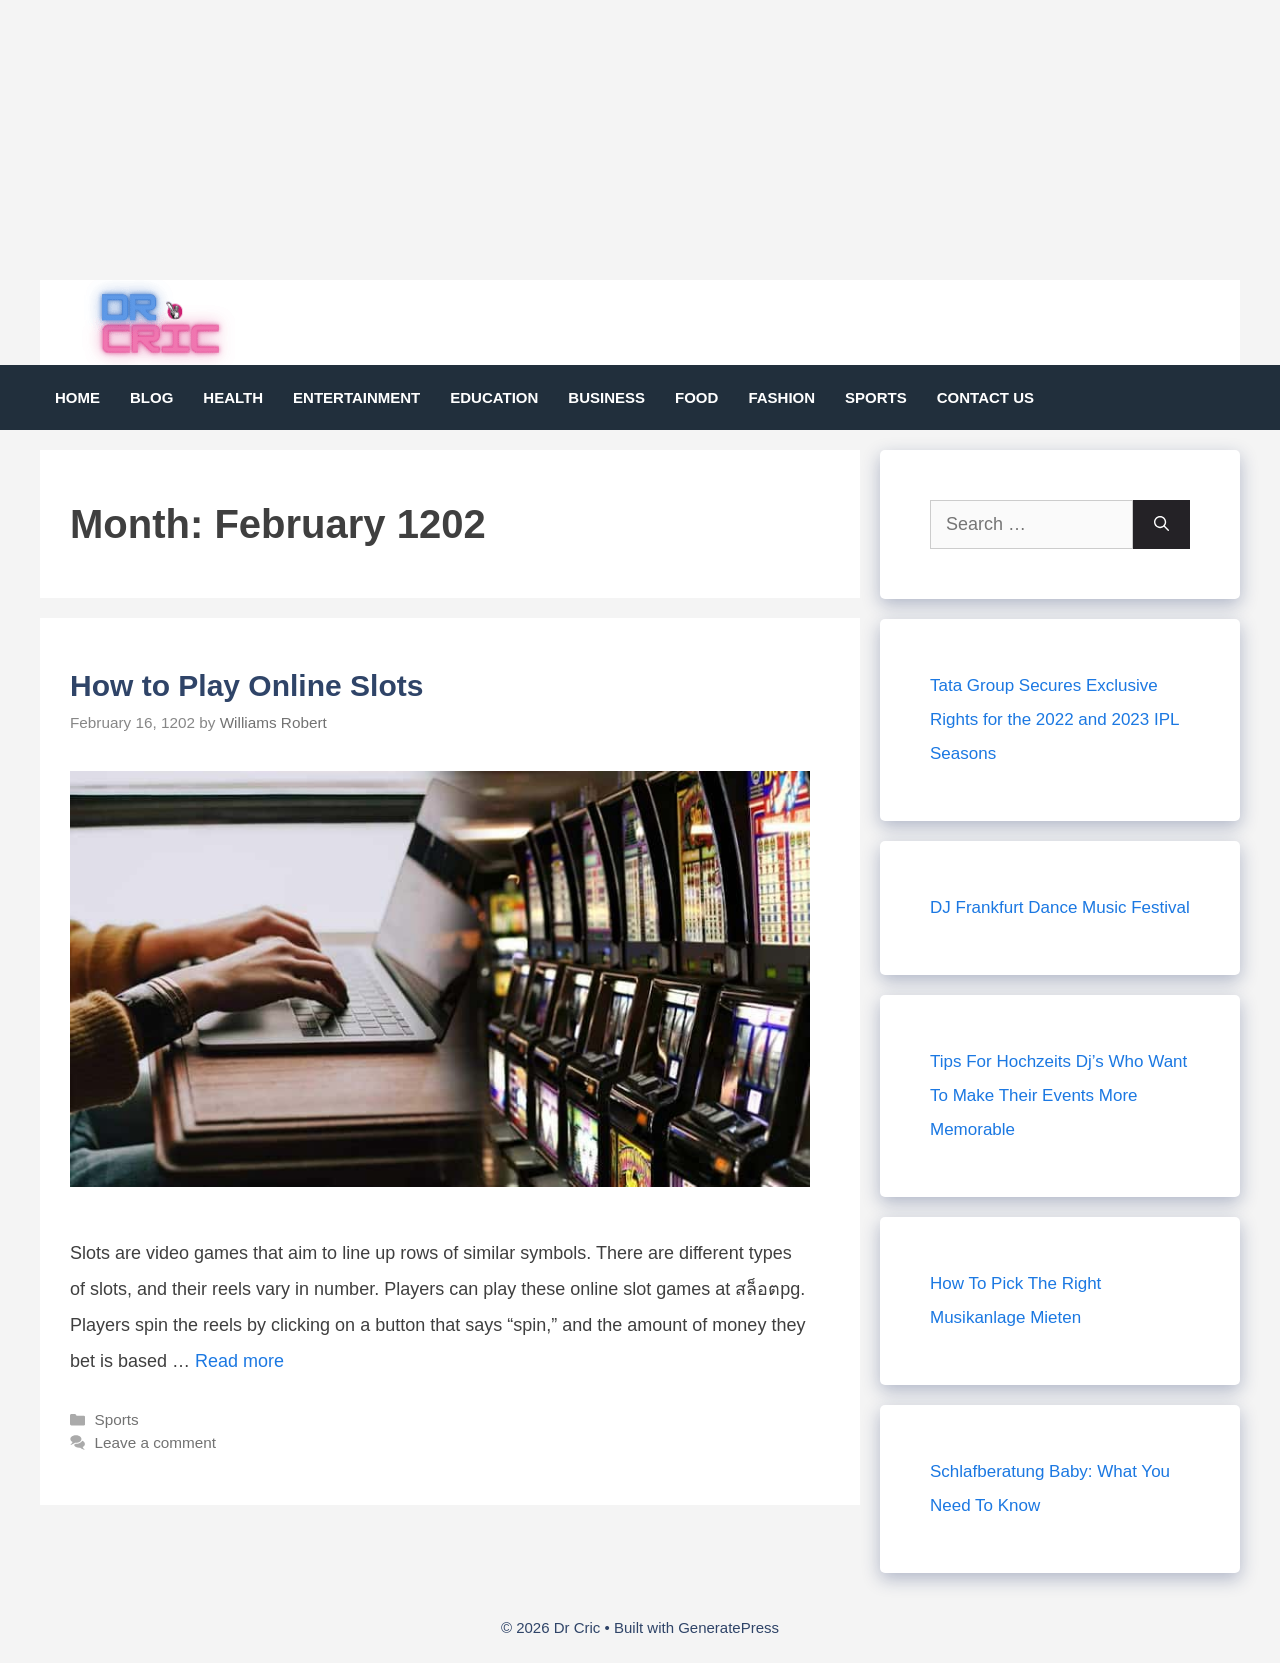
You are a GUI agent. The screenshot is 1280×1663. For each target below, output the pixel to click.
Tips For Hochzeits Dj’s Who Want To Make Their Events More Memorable (1058, 1095)
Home (77, 397)
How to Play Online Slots (246, 685)
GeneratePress (728, 1627)
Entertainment (356, 397)
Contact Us (985, 397)
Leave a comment (155, 1442)
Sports (876, 397)
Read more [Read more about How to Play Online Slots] (239, 1361)
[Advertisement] (600, 140)
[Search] (1161, 524)
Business (606, 397)
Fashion (781, 397)
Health (233, 397)
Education (494, 397)
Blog (151, 397)
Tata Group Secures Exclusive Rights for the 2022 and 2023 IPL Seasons (1054, 719)
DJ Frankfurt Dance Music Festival (1060, 907)
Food (696, 397)
